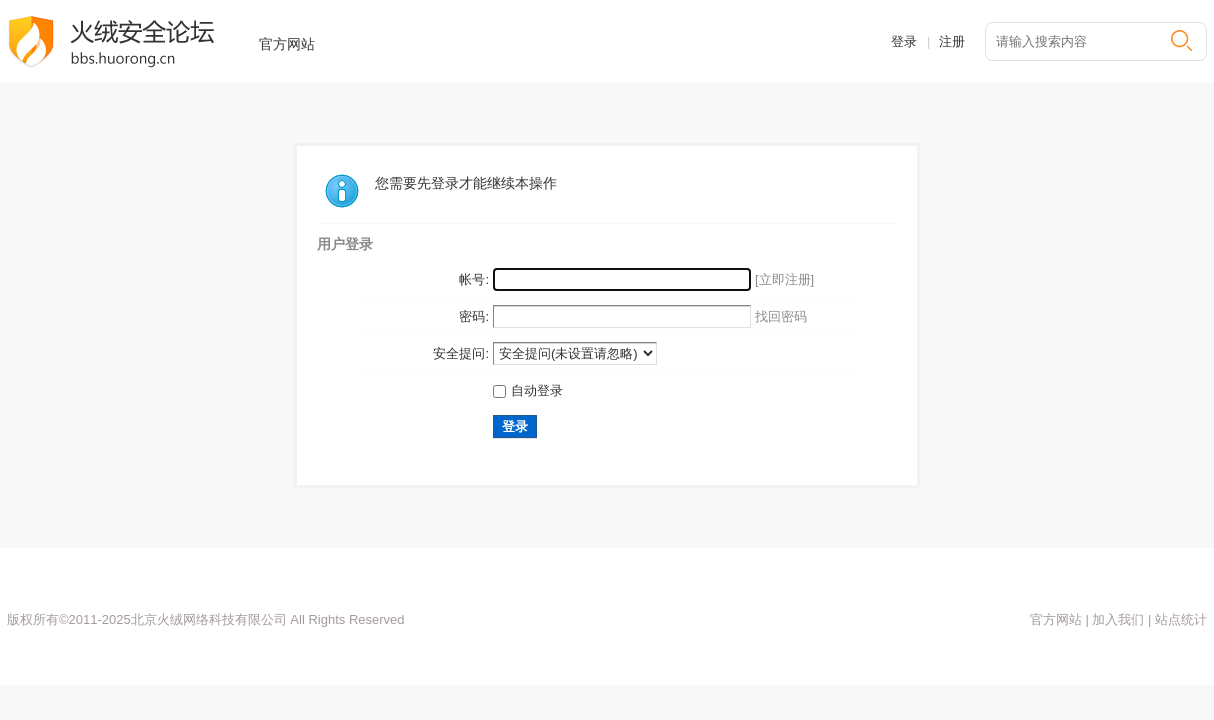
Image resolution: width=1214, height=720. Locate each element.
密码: (474, 316)
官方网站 (287, 44)
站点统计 (1179, 619)
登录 (904, 41)
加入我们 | (1120, 619)
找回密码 (781, 316)
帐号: (474, 279)
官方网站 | (1059, 619)
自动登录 (528, 390)
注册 (952, 41)
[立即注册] (784, 279)
